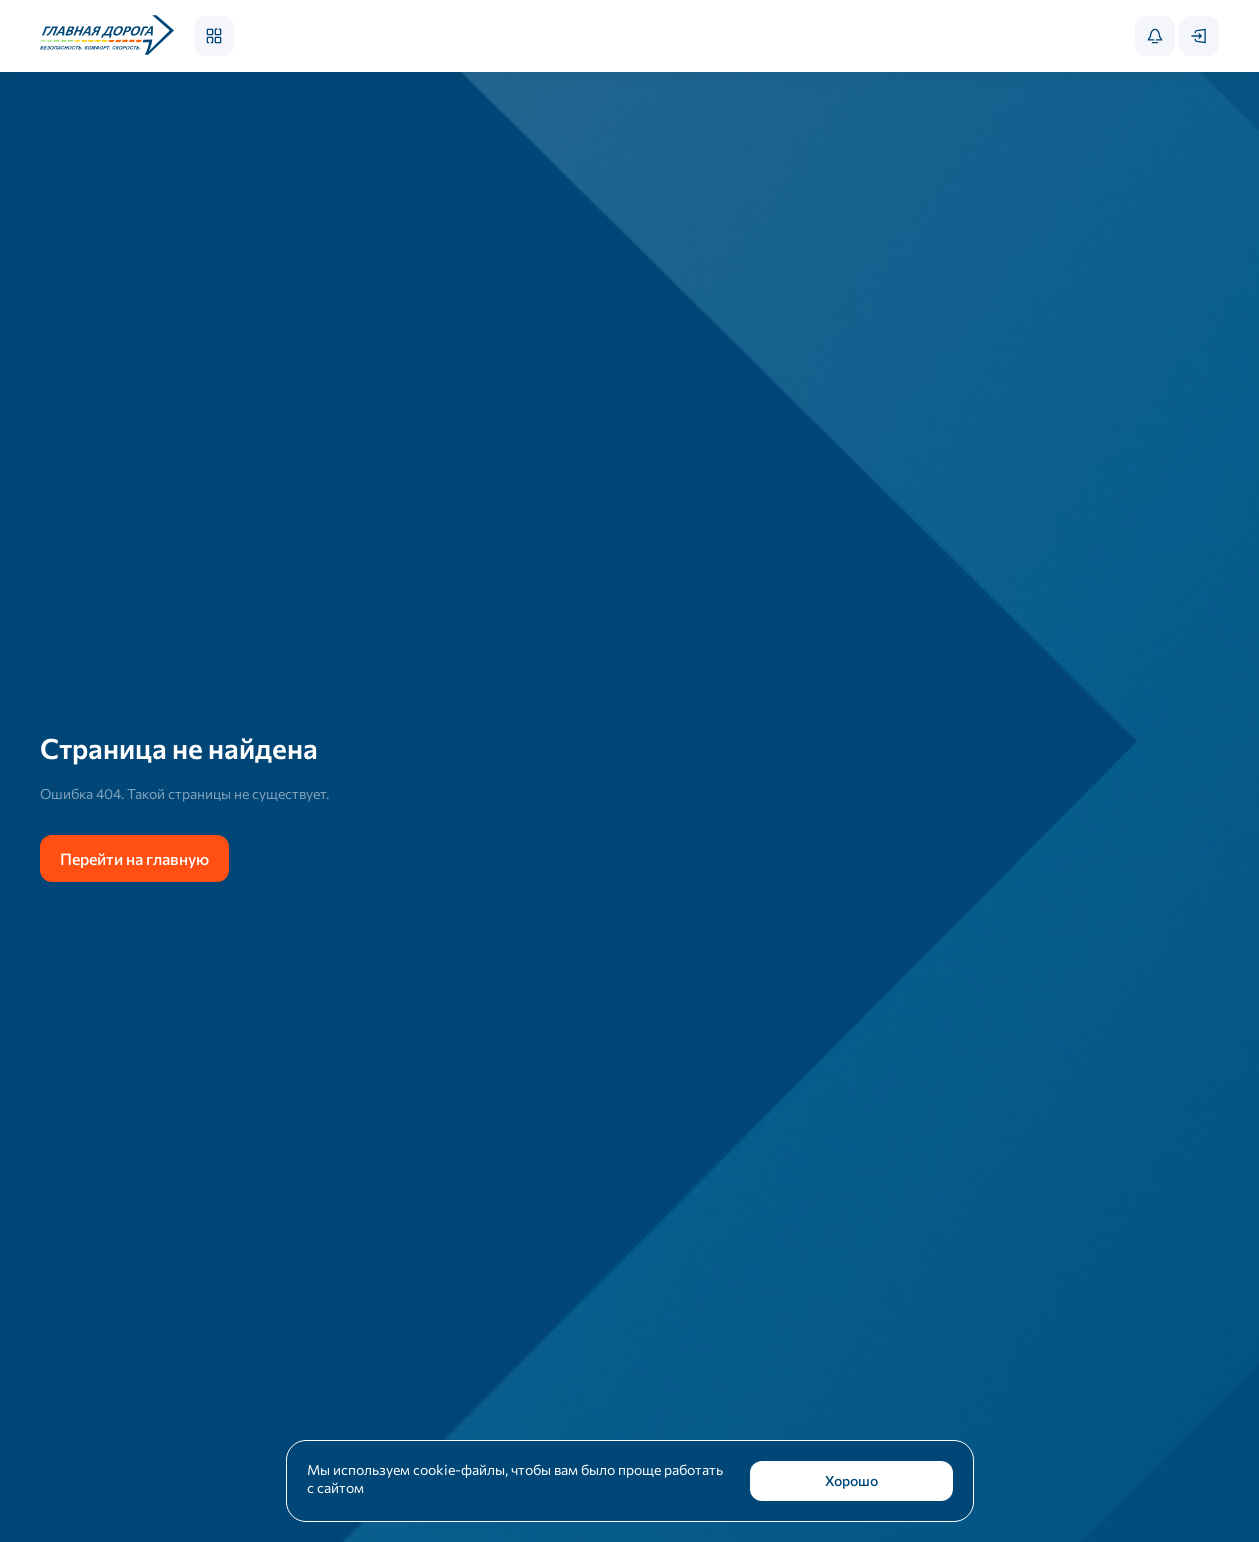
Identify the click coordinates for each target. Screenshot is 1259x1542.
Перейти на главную (134, 858)
